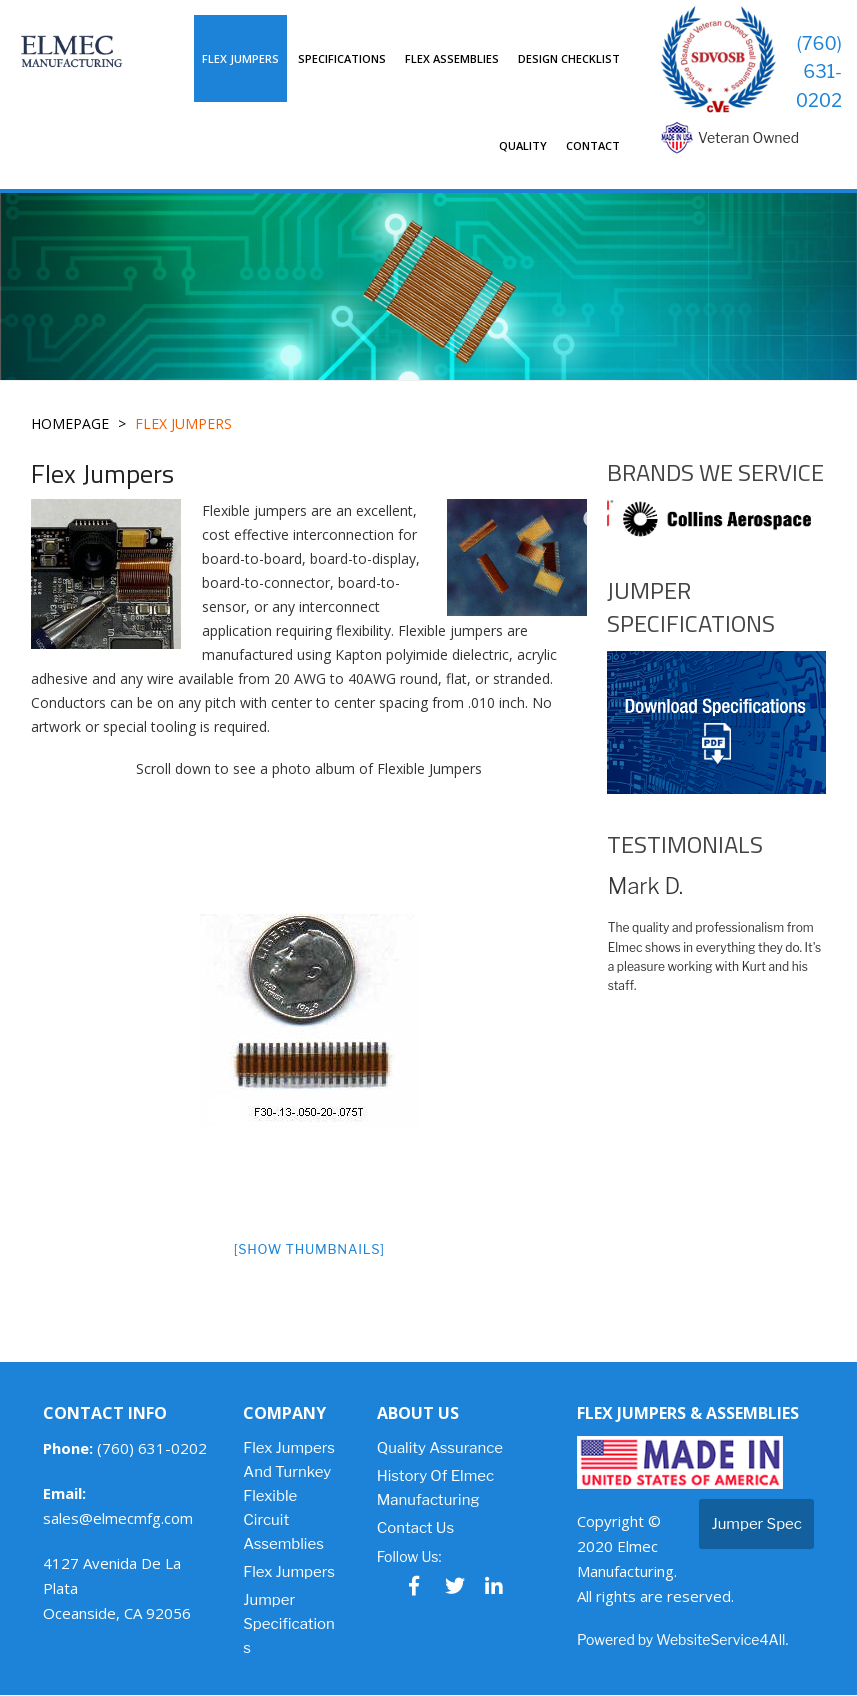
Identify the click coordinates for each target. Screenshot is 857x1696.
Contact (593, 145)
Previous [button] (592, 519)
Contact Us (415, 1529)
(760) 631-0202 (819, 70)
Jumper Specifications (289, 1625)
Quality (523, 145)
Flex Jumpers (240, 58)
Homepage (71, 424)
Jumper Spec (756, 1525)
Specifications (342, 58)
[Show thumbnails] (309, 1248)
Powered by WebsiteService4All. (682, 1640)
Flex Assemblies (452, 58)
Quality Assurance (440, 1449)
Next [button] (840, 519)
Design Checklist (569, 58)
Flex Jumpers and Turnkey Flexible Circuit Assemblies (289, 1497)
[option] (310, 1020)
